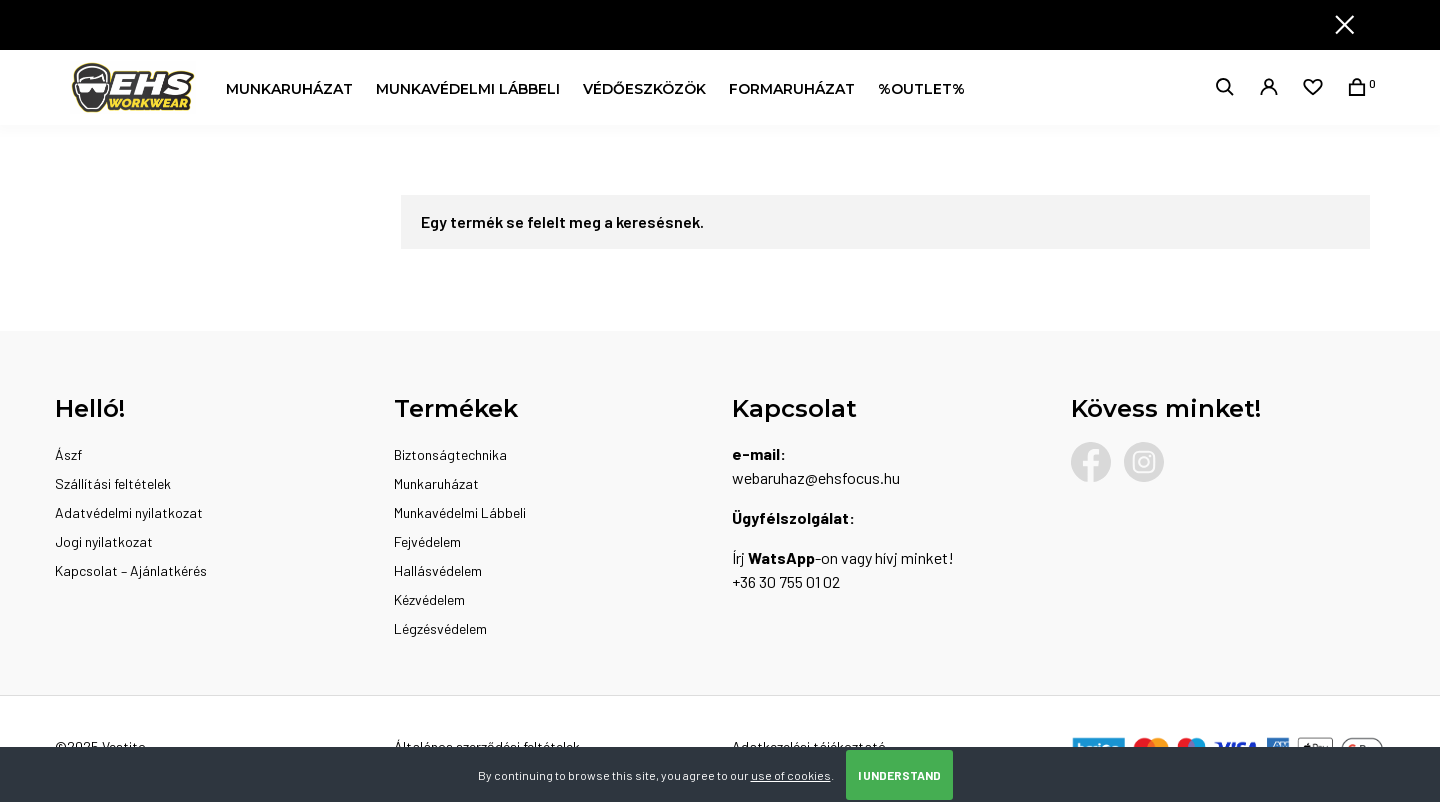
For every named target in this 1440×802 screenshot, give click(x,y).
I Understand (899, 775)
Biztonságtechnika (450, 454)
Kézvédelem (429, 599)
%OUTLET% (921, 89)
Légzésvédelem (440, 628)
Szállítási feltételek (113, 483)
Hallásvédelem (438, 570)
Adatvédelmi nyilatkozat (129, 512)
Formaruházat (792, 89)
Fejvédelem (427, 541)
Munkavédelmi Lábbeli (468, 89)
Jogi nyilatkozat (104, 541)
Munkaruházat (289, 89)
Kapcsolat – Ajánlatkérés (131, 570)
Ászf (68, 454)
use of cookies (791, 775)
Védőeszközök (644, 89)
